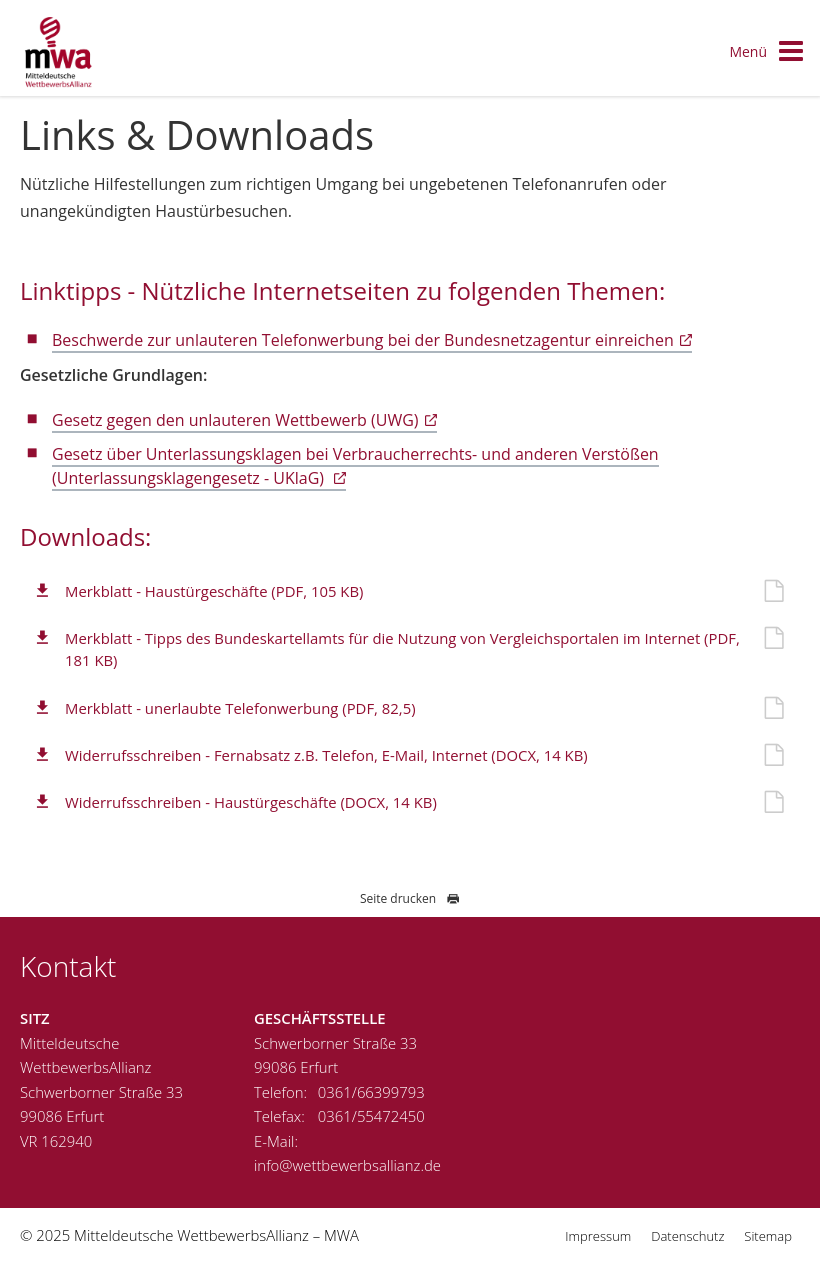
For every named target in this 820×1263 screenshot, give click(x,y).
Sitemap (768, 1236)
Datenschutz (687, 1236)
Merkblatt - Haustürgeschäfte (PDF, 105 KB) (214, 591)
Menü (767, 52)
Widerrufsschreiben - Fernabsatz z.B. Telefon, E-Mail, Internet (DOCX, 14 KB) (326, 755)
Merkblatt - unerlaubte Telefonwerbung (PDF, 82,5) (240, 708)
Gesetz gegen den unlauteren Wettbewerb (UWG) (235, 420)
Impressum (598, 1236)
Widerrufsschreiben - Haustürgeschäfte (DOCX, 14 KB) (251, 802)
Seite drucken (410, 898)
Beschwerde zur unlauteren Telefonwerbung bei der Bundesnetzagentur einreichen (363, 340)
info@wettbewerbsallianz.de (347, 1165)
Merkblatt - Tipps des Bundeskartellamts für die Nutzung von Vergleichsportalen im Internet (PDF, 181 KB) (402, 649)
